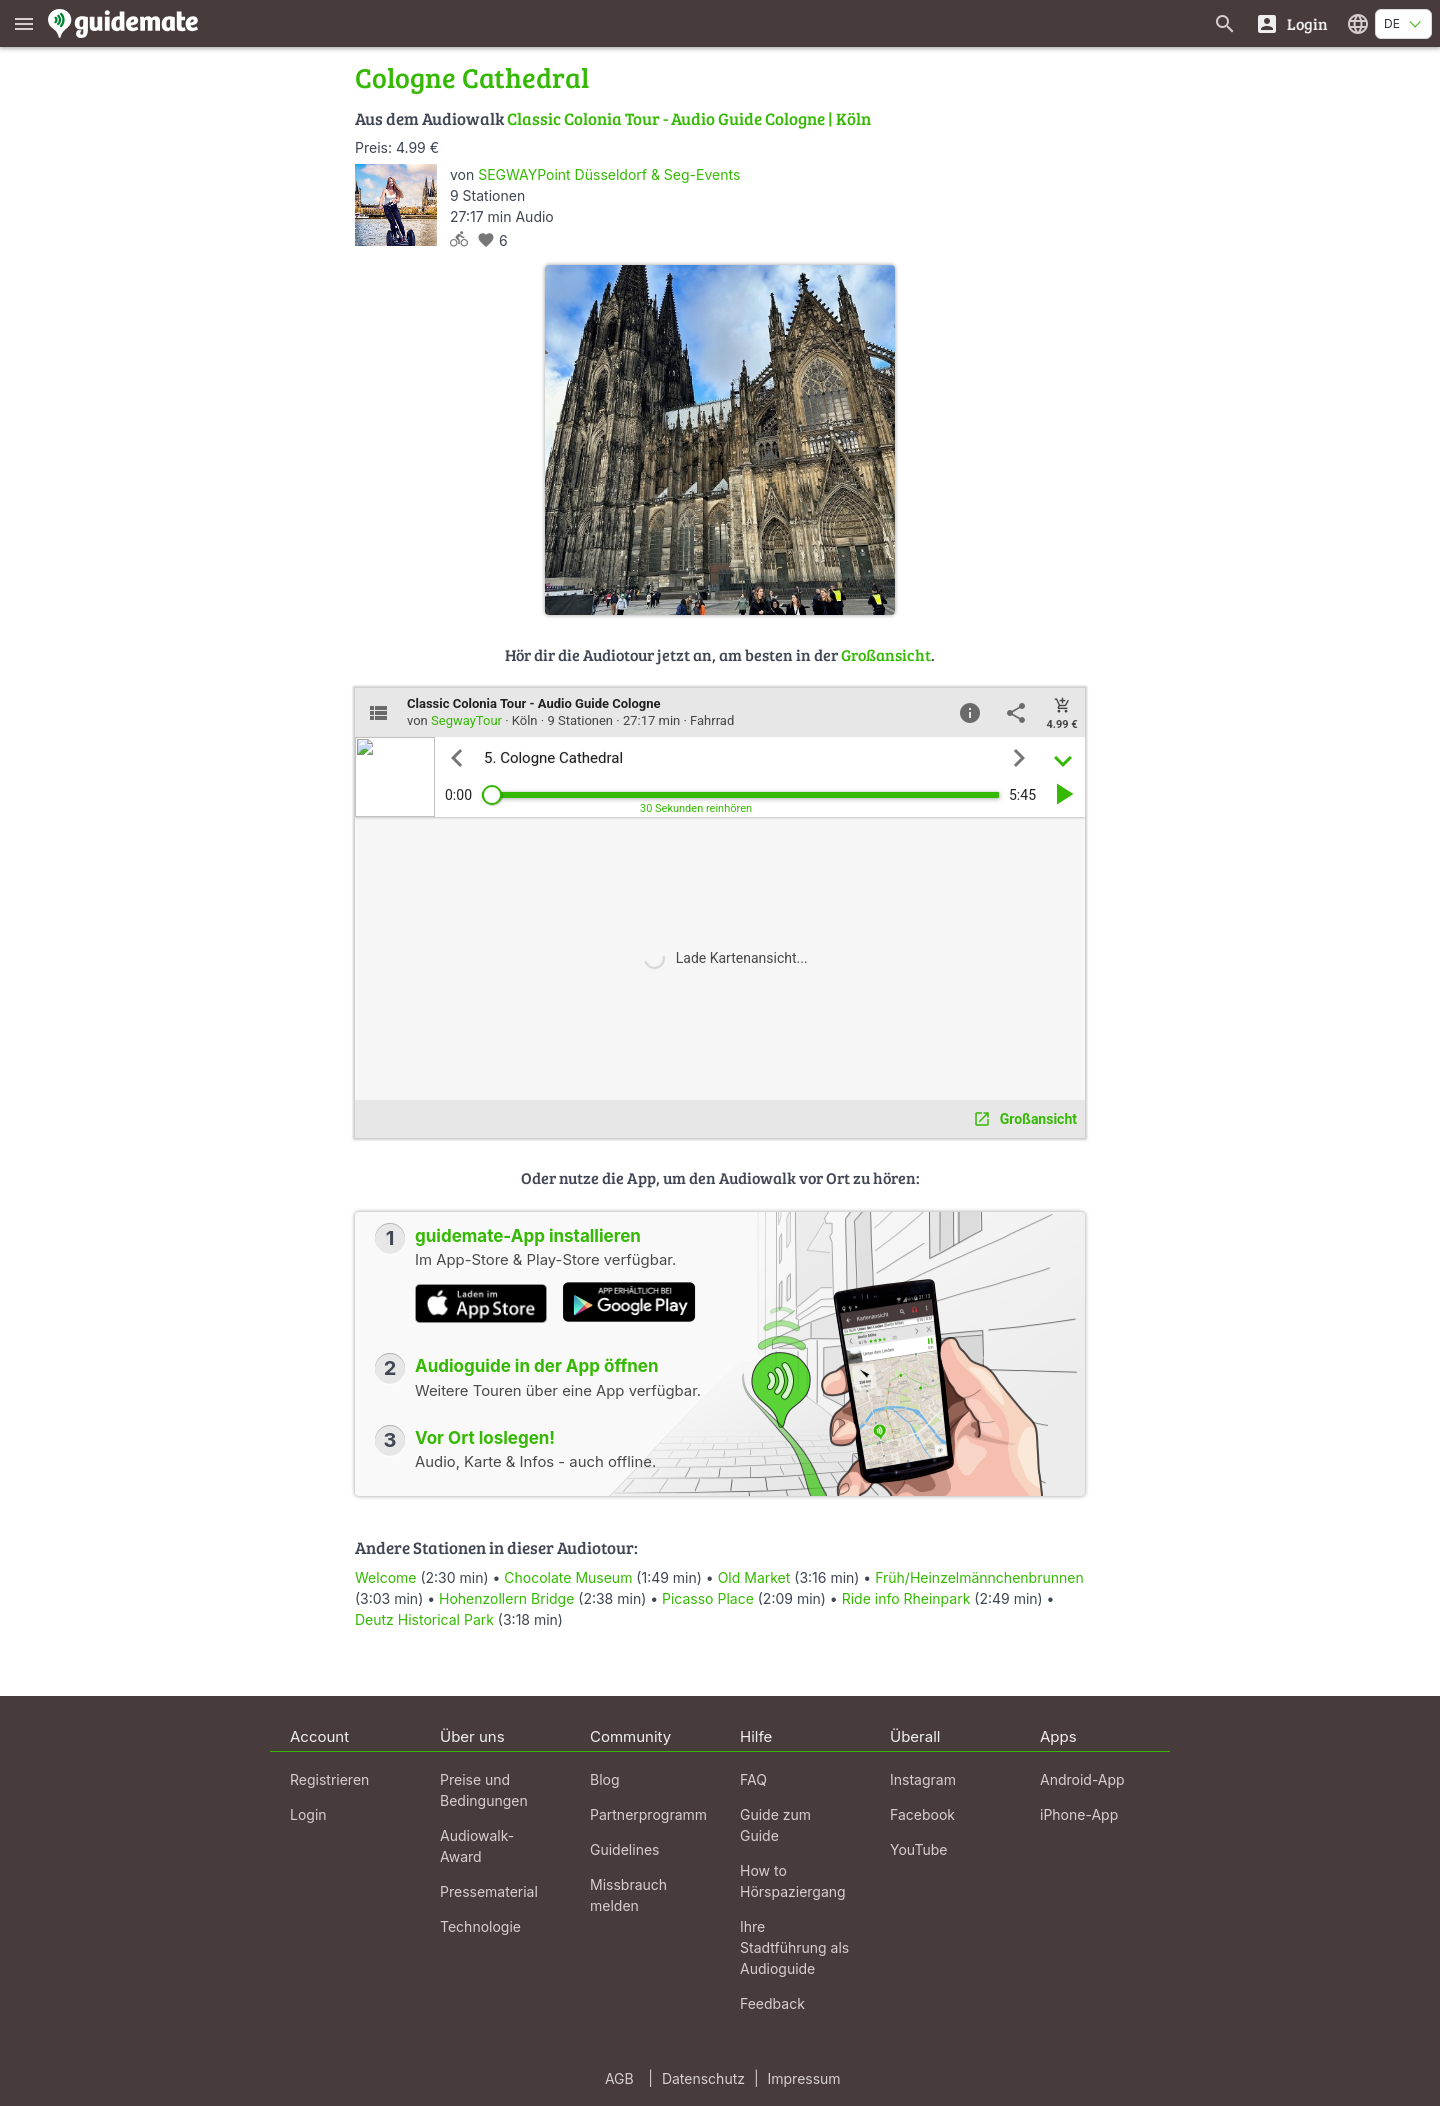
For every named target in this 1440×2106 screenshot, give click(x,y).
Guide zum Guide (775, 1825)
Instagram (923, 1779)
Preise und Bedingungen (484, 1790)
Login (308, 1814)
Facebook (922, 1814)
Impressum (804, 2078)
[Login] (1291, 23)
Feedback (772, 2003)
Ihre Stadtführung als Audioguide (794, 1947)
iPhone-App (1079, 1814)
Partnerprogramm (648, 1814)
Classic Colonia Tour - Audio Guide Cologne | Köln (689, 118)
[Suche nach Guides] (1225, 23)
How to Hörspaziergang (793, 1881)
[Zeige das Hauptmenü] (24, 23)
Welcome (385, 1577)
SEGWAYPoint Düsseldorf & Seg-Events (609, 174)
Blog (605, 1779)
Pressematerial (489, 1891)
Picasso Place (708, 1598)
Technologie (480, 1926)
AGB (619, 2078)
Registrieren (329, 1779)
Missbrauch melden (628, 1895)
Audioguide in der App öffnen (537, 1366)
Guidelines (624, 1849)
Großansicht (886, 654)
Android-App (1082, 1779)
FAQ (753, 1779)
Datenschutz (703, 2078)
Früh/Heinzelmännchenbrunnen (979, 1577)
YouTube (918, 1849)
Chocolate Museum (568, 1577)
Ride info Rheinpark (906, 1598)
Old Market (754, 1577)
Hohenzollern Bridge (506, 1598)
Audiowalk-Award (477, 1846)
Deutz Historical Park (424, 1619)
